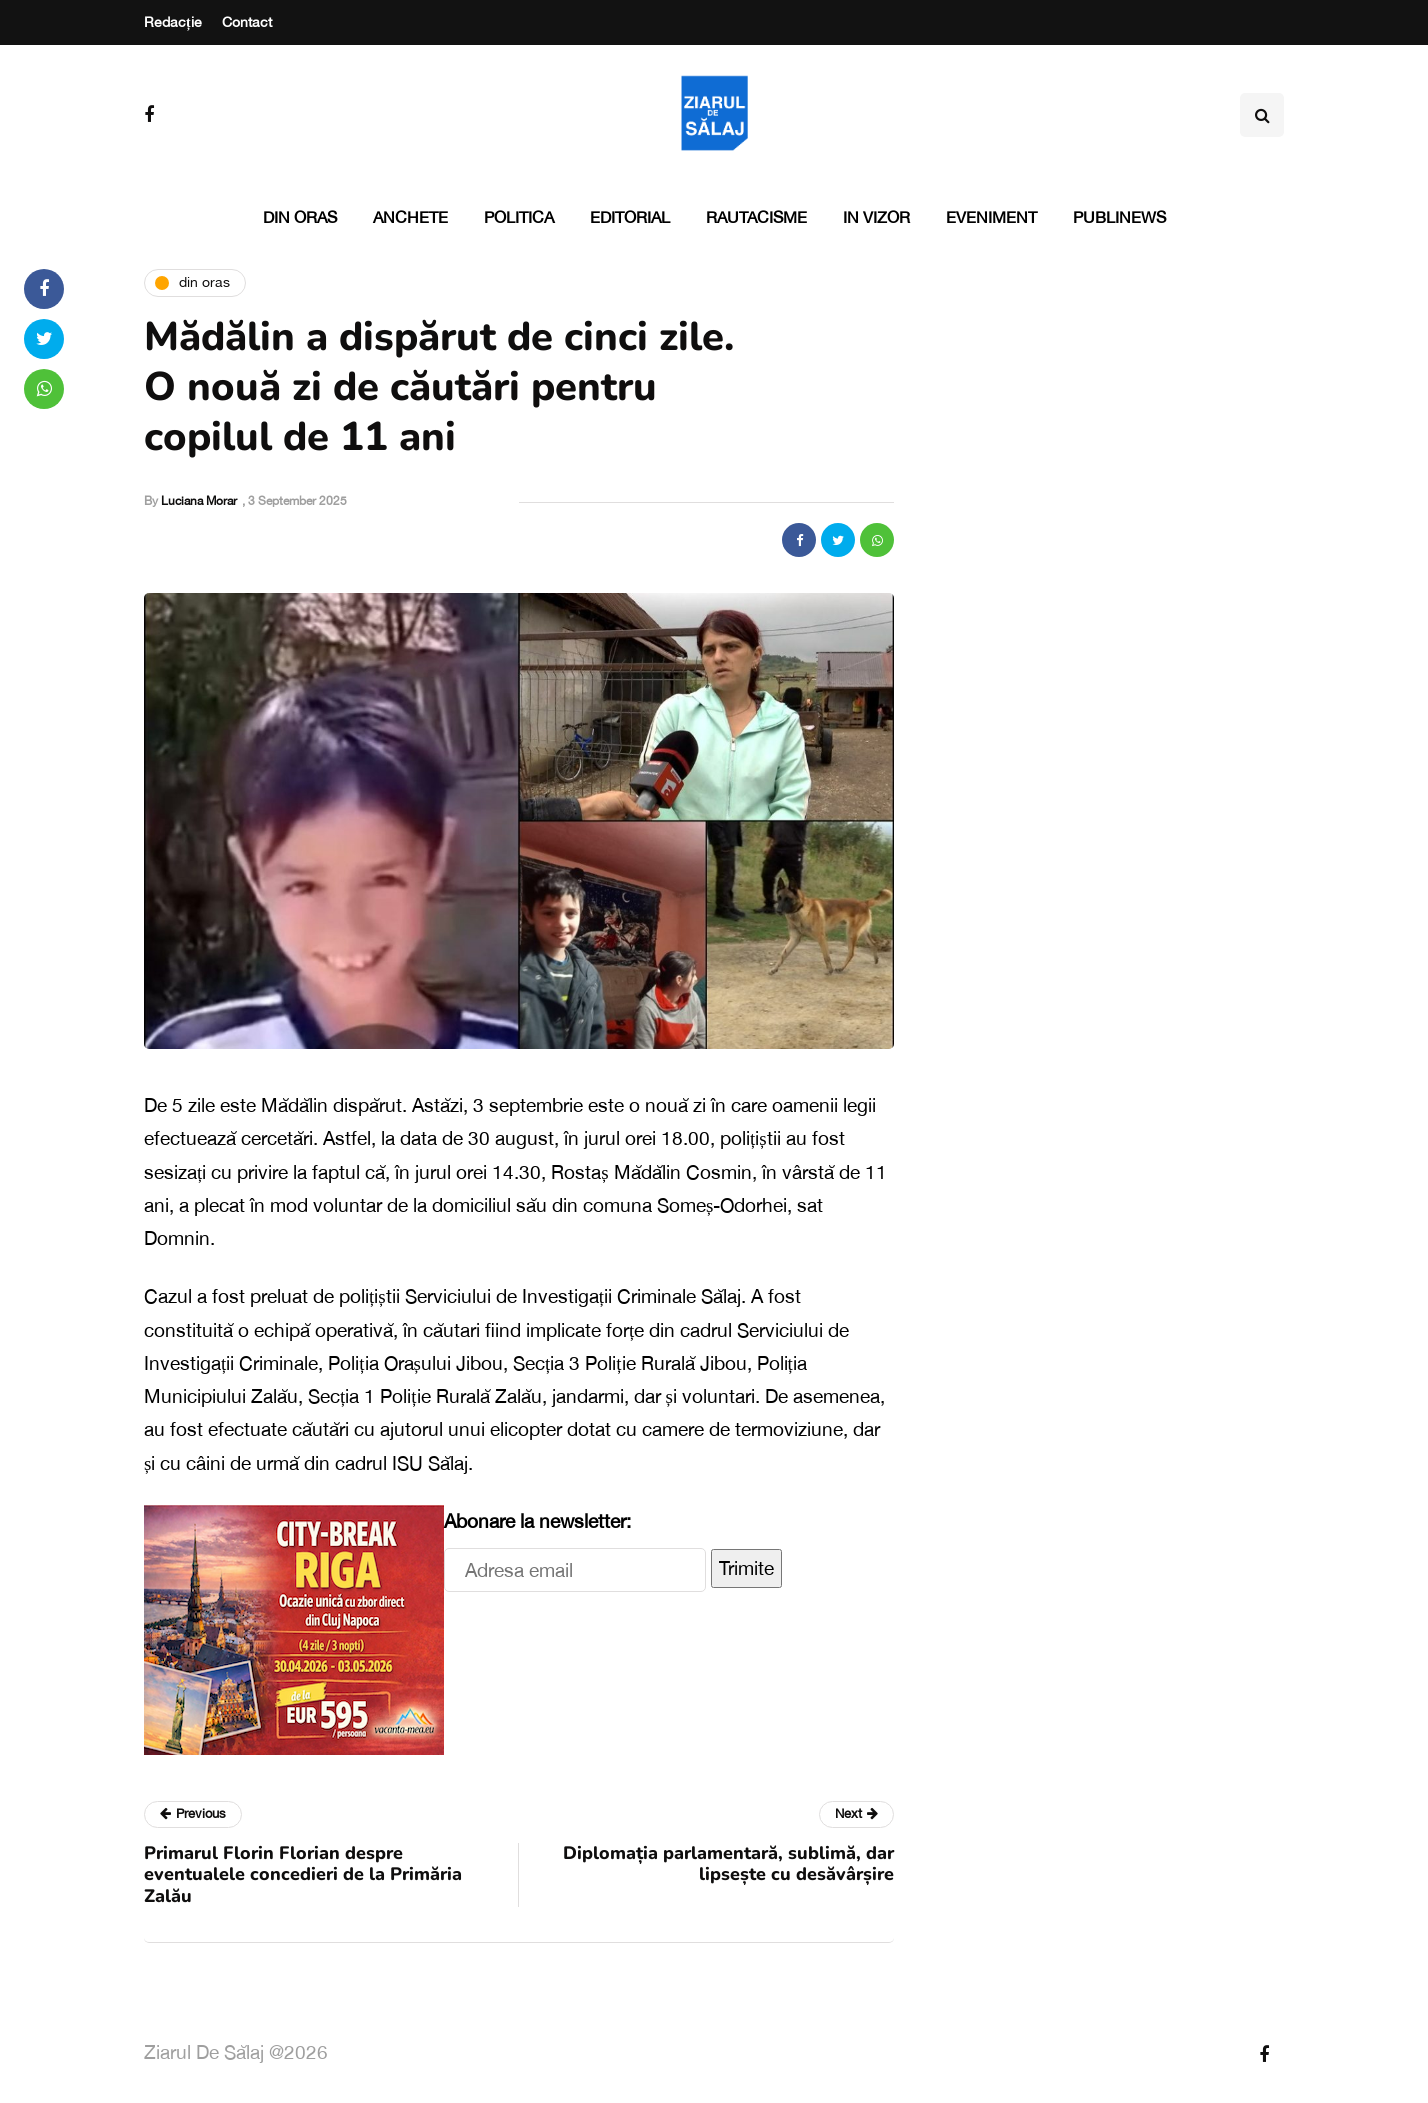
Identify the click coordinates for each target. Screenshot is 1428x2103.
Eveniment (991, 217)
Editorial (630, 217)
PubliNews (1119, 217)
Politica (519, 217)
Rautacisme (756, 217)
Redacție (173, 22)
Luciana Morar (199, 501)
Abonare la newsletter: (537, 1521)
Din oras (300, 217)
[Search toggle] (1262, 115)
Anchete (410, 217)
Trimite (746, 1568)
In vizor (876, 217)
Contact (247, 22)
